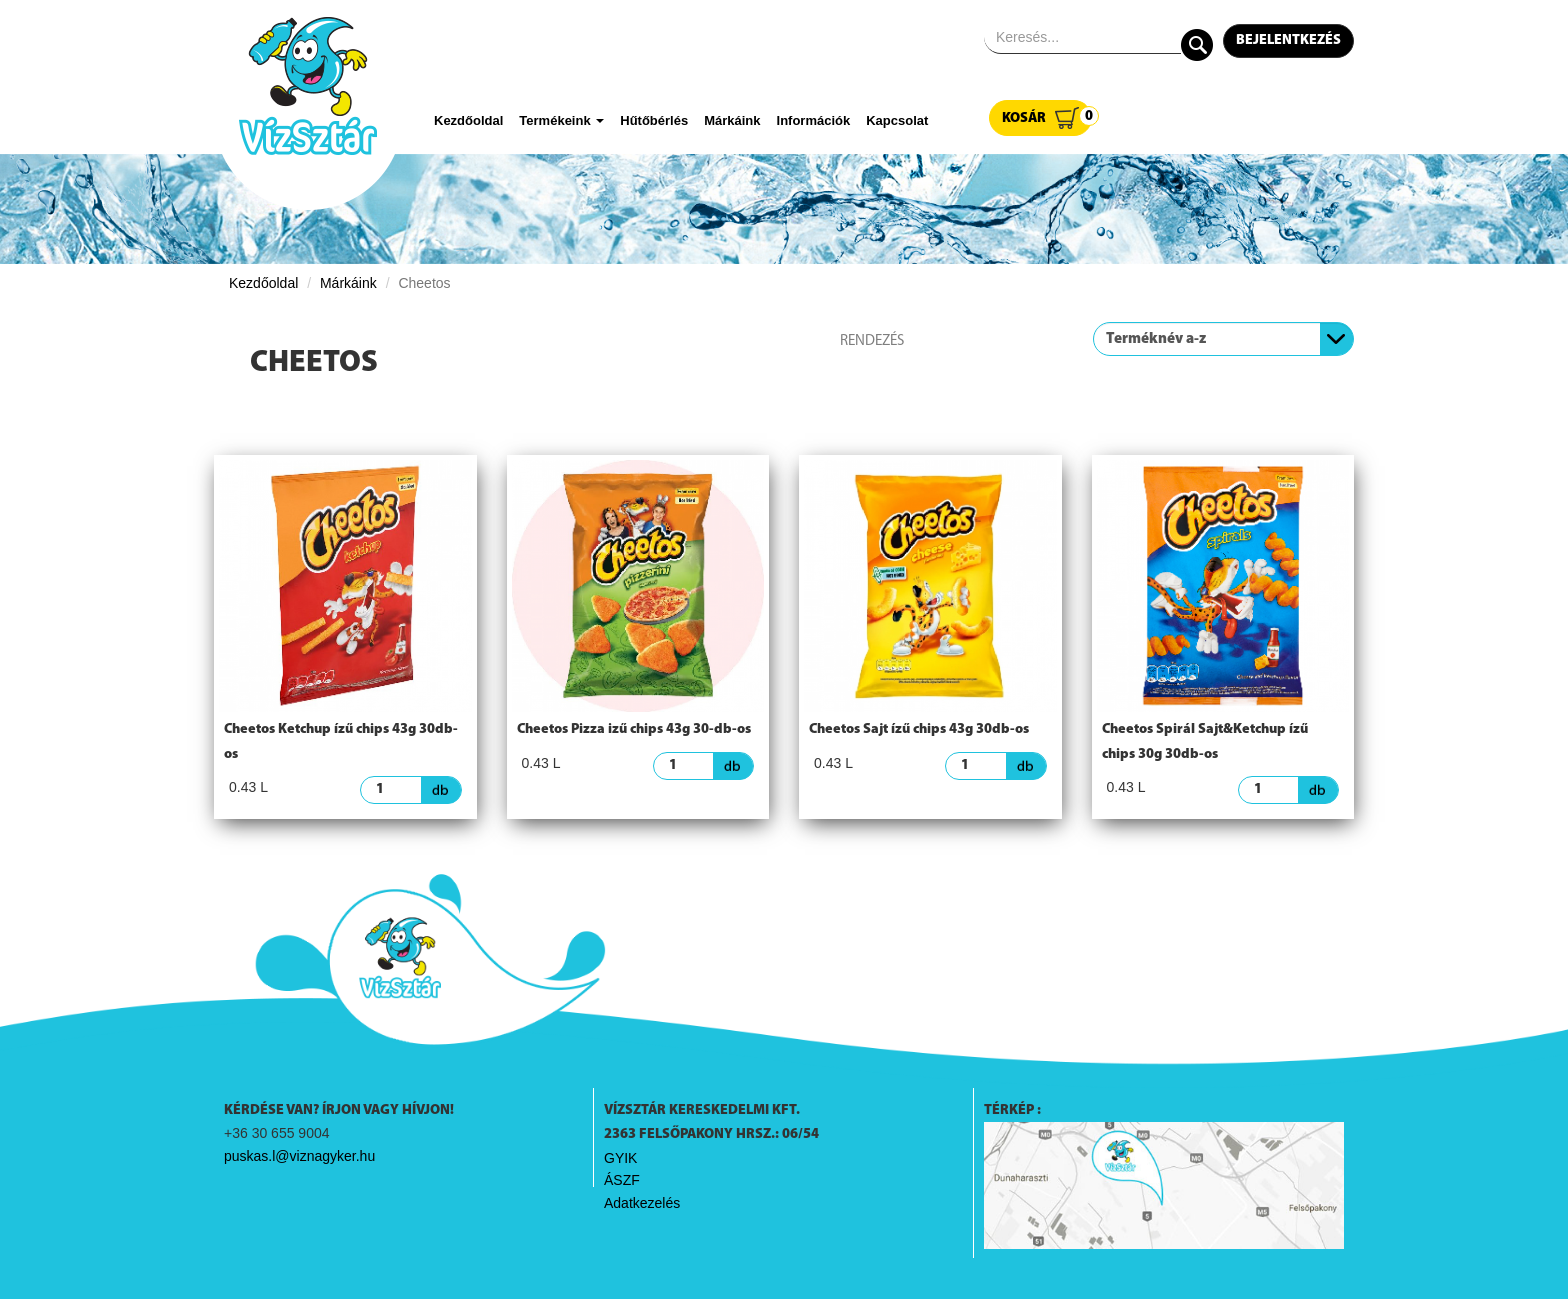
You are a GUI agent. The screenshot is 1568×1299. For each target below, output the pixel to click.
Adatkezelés (642, 1203)
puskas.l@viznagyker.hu (299, 1156)
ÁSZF (622, 1180)
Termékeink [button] (561, 120)
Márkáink (732, 120)
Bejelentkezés (1288, 40)
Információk (814, 120)
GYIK (620, 1158)
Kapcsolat (897, 120)
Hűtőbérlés (654, 120)
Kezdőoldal (468, 120)
